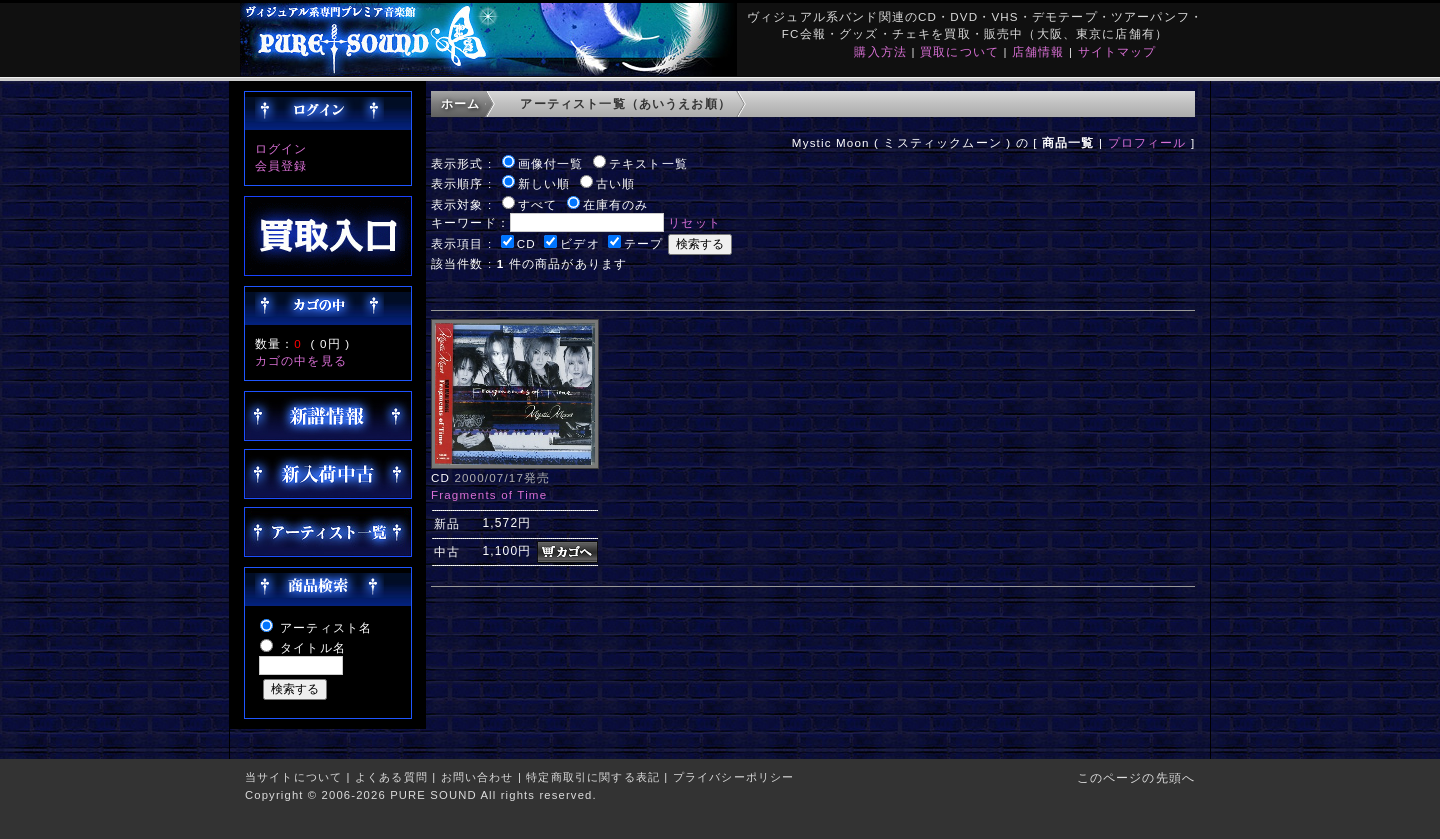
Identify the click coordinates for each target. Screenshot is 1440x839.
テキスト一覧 (648, 163)
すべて (537, 204)
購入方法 (880, 51)
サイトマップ (1117, 51)
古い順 (615, 183)
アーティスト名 (326, 627)
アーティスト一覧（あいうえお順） (625, 103)
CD (526, 243)
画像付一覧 (551, 163)
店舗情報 (1038, 51)
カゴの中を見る (301, 360)
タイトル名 (313, 647)
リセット (694, 222)
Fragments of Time (489, 494)
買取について (959, 51)
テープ (643, 243)
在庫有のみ (616, 204)
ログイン (281, 148)
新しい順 (544, 183)
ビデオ (579, 243)
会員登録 (281, 165)
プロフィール (1147, 142)
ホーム (460, 103)
